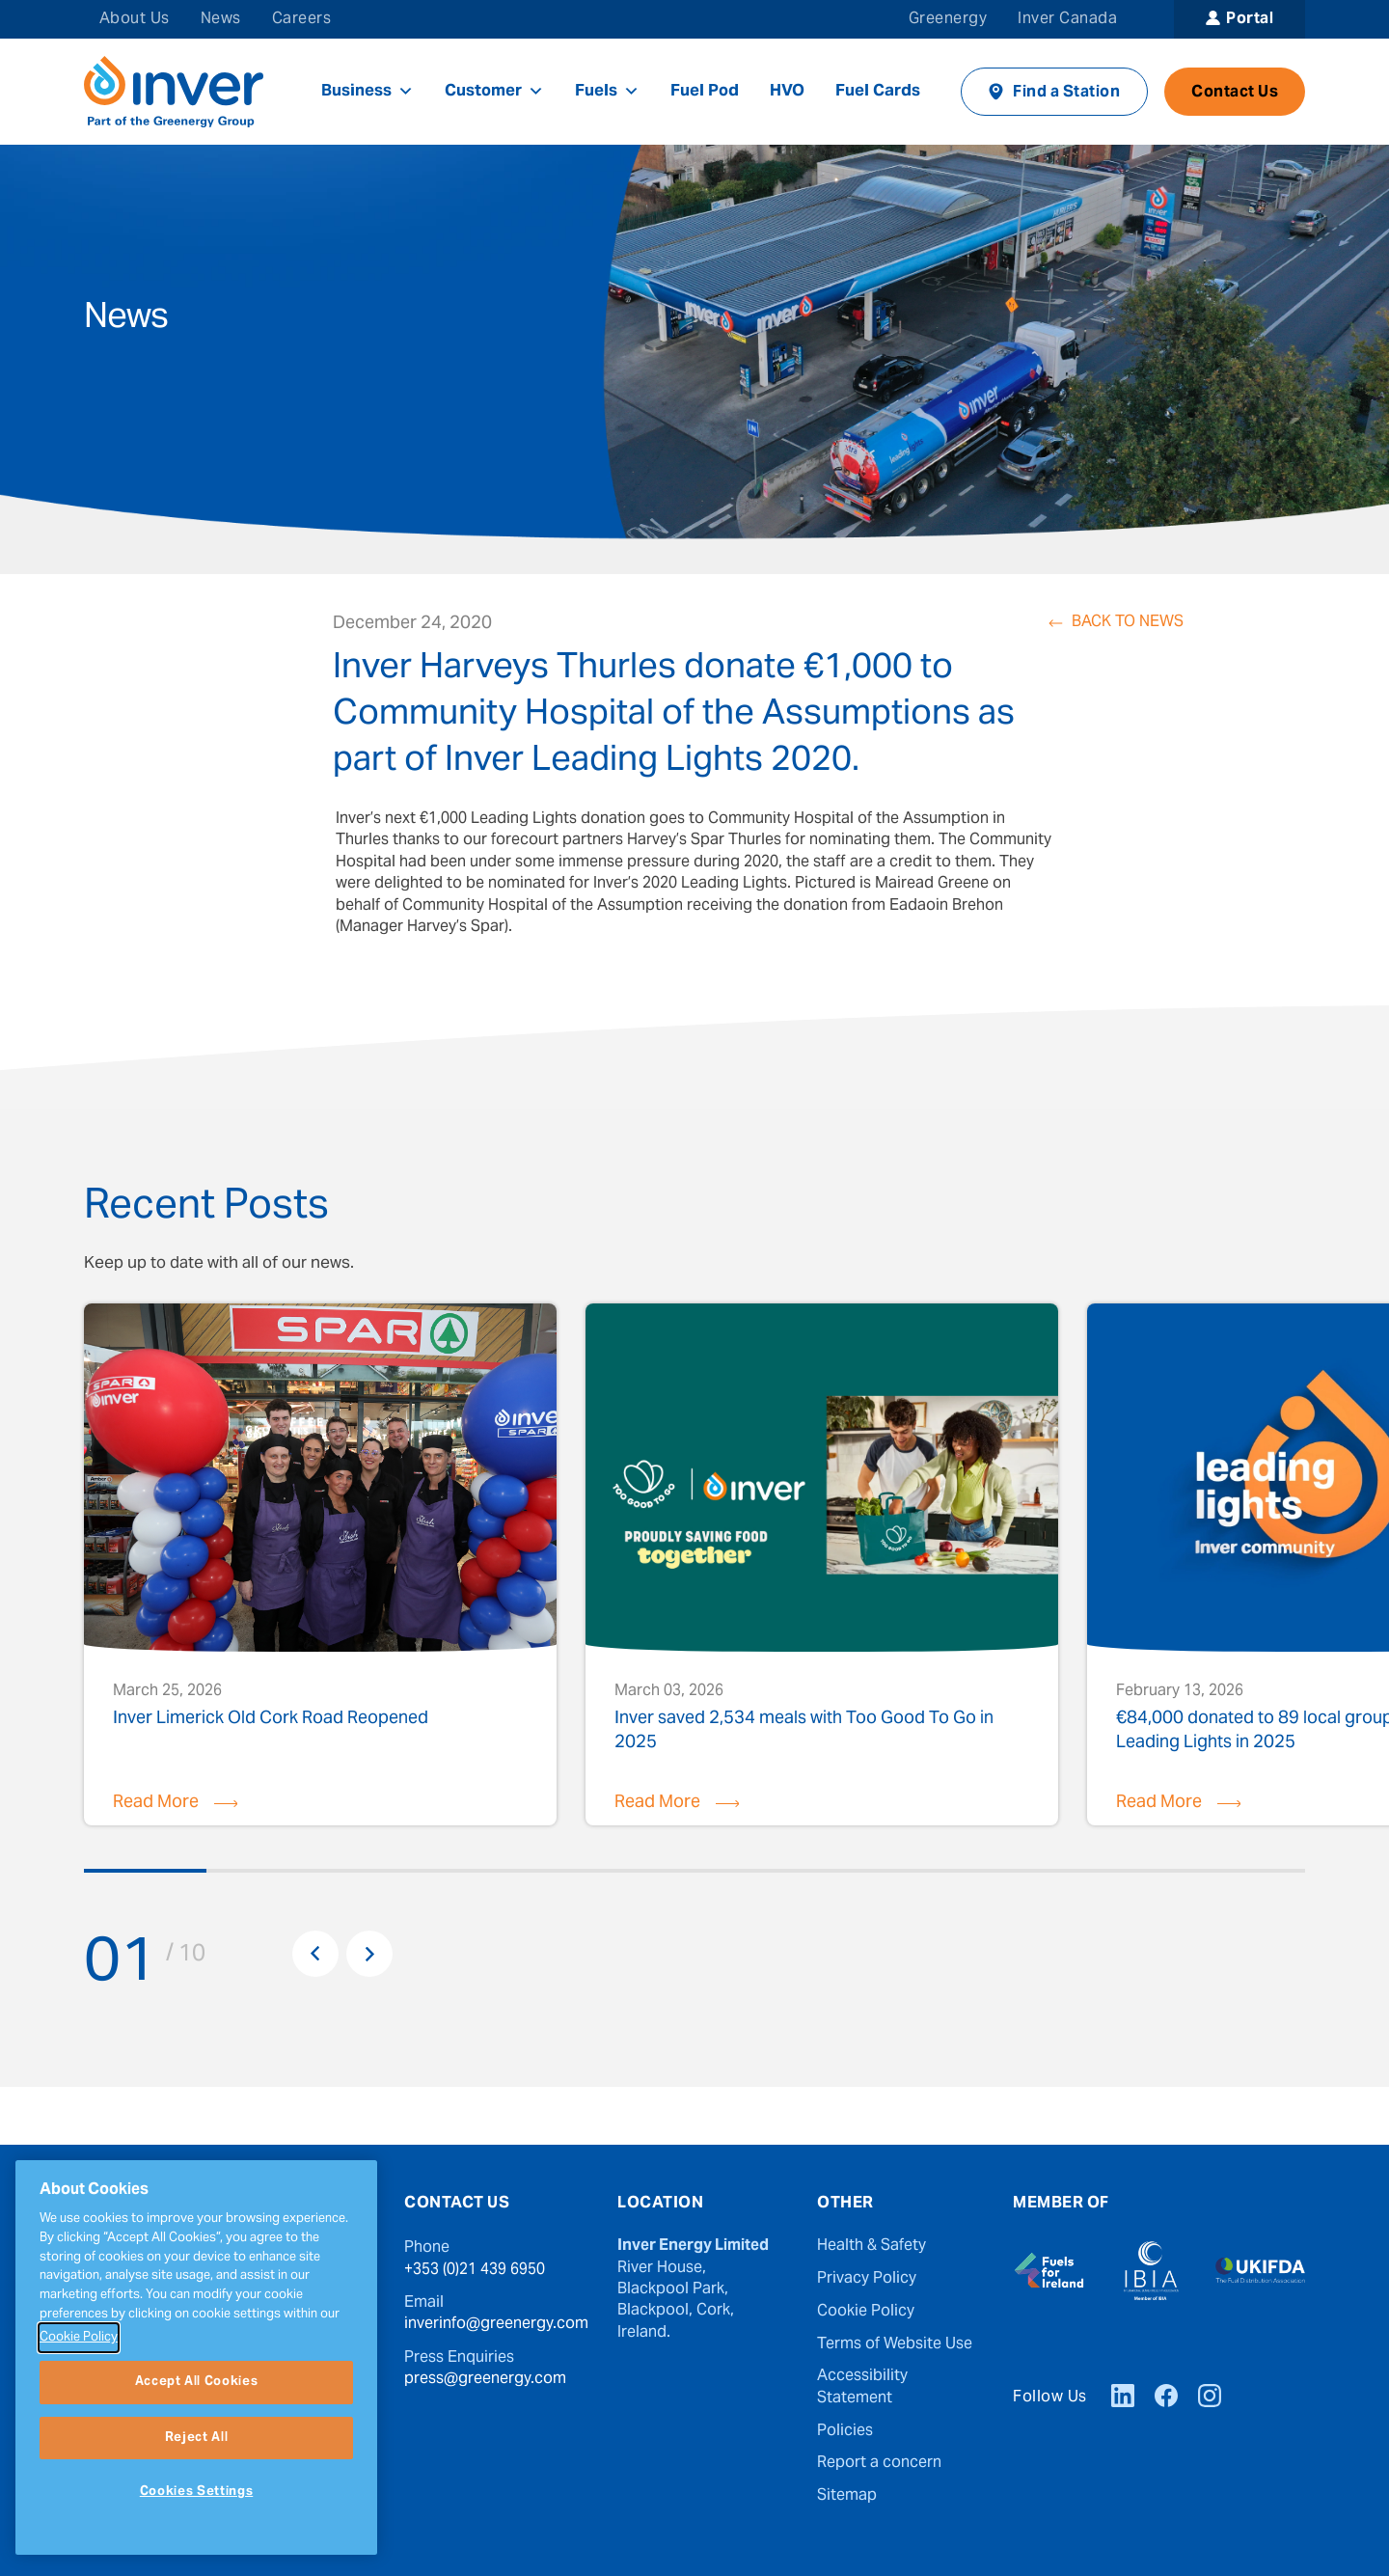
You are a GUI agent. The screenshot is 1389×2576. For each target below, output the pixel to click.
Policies (845, 2431)
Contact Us (1234, 92)
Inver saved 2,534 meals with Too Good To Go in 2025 (804, 1730)
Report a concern (879, 2463)
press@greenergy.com (485, 2379)
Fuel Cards (877, 91)
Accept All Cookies (197, 2382)
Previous (315, 1954)
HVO (787, 91)
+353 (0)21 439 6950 (474, 2270)
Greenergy (948, 19)
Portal (1249, 19)
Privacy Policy (866, 2278)
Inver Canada (1067, 19)
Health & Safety (871, 2246)
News (221, 19)
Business (367, 92)
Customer (494, 92)
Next (369, 1954)
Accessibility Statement (862, 2387)
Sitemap (847, 2496)
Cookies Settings (197, 2492)
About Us (134, 19)
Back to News (1128, 623)
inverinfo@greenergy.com (496, 2324)
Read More (156, 1803)
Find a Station (1066, 92)
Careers (301, 19)
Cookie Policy (865, 2311)
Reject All (197, 2438)
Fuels (607, 92)
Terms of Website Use (894, 2344)
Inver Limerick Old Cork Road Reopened (270, 1722)
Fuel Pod (704, 91)
